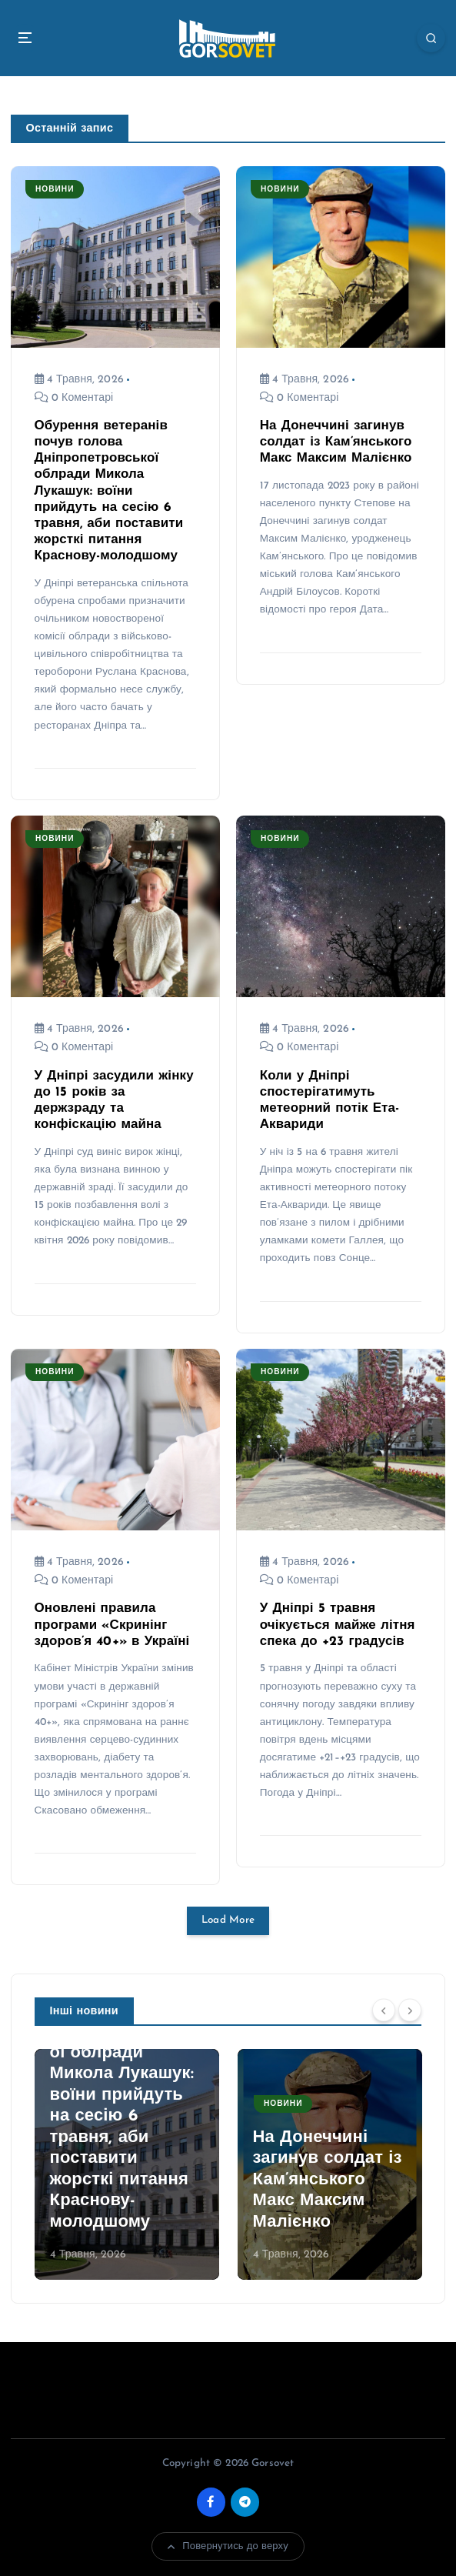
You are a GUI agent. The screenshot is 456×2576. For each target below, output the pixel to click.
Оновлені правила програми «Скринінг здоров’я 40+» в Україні (112, 1624)
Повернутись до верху (228, 2546)
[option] (127, 2164)
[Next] (409, 2010)
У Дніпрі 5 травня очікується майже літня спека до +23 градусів (337, 1624)
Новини (55, 189)
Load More (228, 1920)
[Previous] (383, 2010)
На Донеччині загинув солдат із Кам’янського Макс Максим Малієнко (336, 442)
